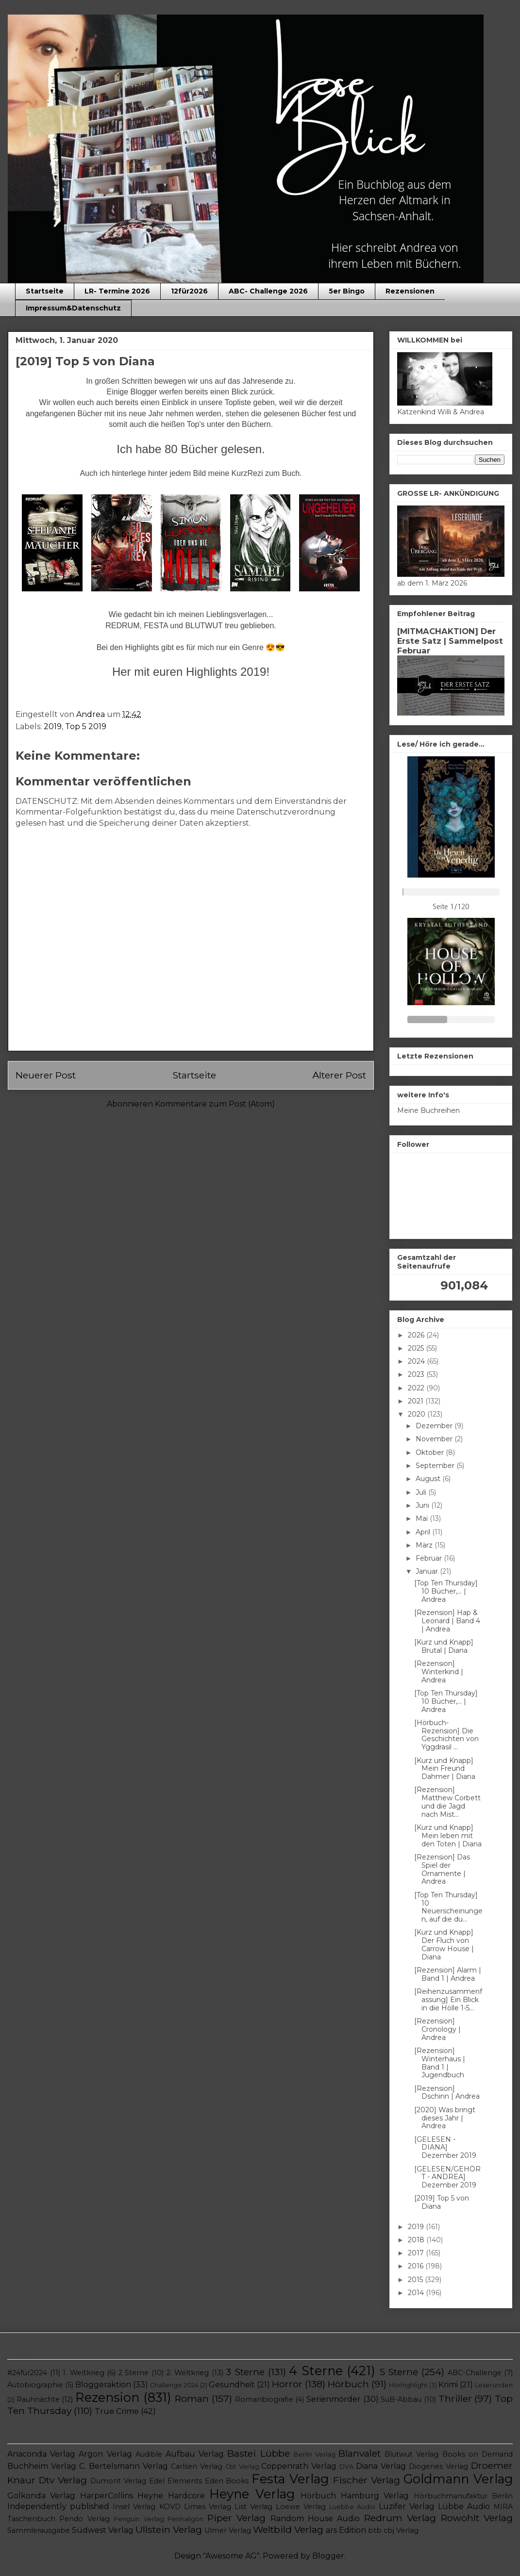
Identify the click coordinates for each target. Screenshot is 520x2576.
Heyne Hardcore (170, 2495)
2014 (417, 2292)
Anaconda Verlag (41, 2454)
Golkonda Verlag (41, 2495)
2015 (416, 2279)
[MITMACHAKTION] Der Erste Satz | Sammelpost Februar (450, 640)
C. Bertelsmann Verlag (123, 2466)
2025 (417, 1348)
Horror (287, 2384)
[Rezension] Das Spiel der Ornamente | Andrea (442, 1869)
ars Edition (346, 2530)
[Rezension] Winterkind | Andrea (438, 1671)
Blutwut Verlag (411, 2454)
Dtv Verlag (63, 2480)
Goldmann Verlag (458, 2478)
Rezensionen (410, 291)
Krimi (448, 2384)
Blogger (328, 2555)
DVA (346, 2466)
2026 (417, 1335)
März (425, 1545)
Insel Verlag (134, 2506)
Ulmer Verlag (227, 2530)
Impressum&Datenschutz (73, 308)
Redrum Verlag (400, 2518)
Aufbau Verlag (195, 2454)
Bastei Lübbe (258, 2453)
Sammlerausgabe (38, 2530)
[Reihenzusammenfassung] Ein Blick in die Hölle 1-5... (448, 1999)
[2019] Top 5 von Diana (441, 2202)
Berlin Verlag (314, 2454)
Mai (423, 1518)
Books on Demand (477, 2454)
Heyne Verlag (251, 2493)
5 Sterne (399, 2372)
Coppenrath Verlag (298, 2466)
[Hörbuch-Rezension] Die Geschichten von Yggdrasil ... (446, 1734)
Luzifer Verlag (407, 2506)
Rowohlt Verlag (477, 2518)
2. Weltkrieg (188, 2372)
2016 (416, 2266)
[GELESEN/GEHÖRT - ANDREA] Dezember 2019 (447, 2177)
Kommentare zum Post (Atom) (215, 1104)
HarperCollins (106, 2495)
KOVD (170, 2506)
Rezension (107, 2397)
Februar (430, 1558)
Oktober (431, 1452)
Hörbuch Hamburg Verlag (355, 2495)
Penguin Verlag (139, 2519)
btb (375, 2530)
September (436, 1465)
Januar (428, 1571)
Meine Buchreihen (428, 1110)
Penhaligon (185, 2519)
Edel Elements (175, 2481)
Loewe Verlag (301, 2506)
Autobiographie (35, 2384)
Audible (148, 2454)
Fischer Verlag (366, 2480)
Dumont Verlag (118, 2481)
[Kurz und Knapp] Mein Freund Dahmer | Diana (444, 1768)
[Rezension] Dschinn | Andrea (447, 2092)
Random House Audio (315, 2518)
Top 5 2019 (85, 726)
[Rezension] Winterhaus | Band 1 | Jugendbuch (439, 2062)
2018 (417, 2239)
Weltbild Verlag (288, 2529)
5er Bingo (347, 291)
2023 (417, 1374)
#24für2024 (27, 2372)
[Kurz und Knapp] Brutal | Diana (443, 1646)
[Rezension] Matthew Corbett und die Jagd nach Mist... (447, 1801)
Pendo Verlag (84, 2518)
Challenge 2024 (174, 2385)
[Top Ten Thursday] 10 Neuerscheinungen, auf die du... (448, 1907)
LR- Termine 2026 (117, 291)
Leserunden (494, 2385)
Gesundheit (232, 2384)
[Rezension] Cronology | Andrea (437, 2029)
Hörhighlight (408, 2385)
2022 (417, 1388)
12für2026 (189, 291)
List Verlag (253, 2506)
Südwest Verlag (103, 2530)
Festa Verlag (290, 2478)
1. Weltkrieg (83, 2372)
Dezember (435, 1425)
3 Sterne (245, 2372)
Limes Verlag (207, 2506)
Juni (423, 1505)
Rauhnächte (38, 2399)
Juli (422, 1492)
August (429, 1478)
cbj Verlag (401, 2530)
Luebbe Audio (352, 2507)
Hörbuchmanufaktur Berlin (463, 2496)
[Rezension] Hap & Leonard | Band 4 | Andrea (447, 1620)
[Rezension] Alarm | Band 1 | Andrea (447, 1974)
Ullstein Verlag (168, 2529)
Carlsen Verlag (196, 2466)
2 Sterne (133, 2372)
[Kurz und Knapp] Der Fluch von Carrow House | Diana (444, 1944)
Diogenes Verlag (438, 2466)
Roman (192, 2398)
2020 (417, 1414)
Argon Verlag (105, 2454)
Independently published (58, 2506)
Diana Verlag (381, 2466)
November (435, 1439)
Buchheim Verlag (41, 2466)
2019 (53, 726)
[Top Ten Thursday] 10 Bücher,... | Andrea (446, 1591)
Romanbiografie (264, 2399)
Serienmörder (333, 2399)
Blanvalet (359, 2453)
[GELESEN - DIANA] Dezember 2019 (445, 2147)
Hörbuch (348, 2384)
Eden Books (227, 2481)
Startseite (45, 291)
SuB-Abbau (401, 2399)
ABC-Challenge (475, 2372)
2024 (417, 1361)
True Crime (117, 2411)
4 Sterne (316, 2370)
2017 (417, 2253)
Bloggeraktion (103, 2384)
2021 (416, 1401)
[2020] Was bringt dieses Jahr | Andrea (444, 2118)
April (424, 1532)
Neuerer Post (46, 1075)
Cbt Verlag (242, 2466)
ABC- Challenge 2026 (268, 291)
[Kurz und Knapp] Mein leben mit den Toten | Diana (448, 1835)
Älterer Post (339, 1075)
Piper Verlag (236, 2518)
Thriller (455, 2398)
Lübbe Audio (464, 2506)
